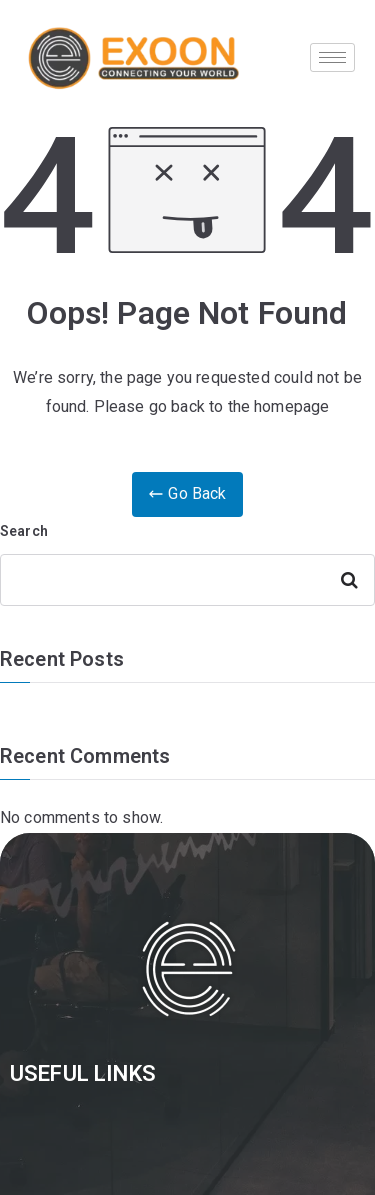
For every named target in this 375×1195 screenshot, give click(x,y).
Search (24, 531)
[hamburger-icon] (332, 57)
